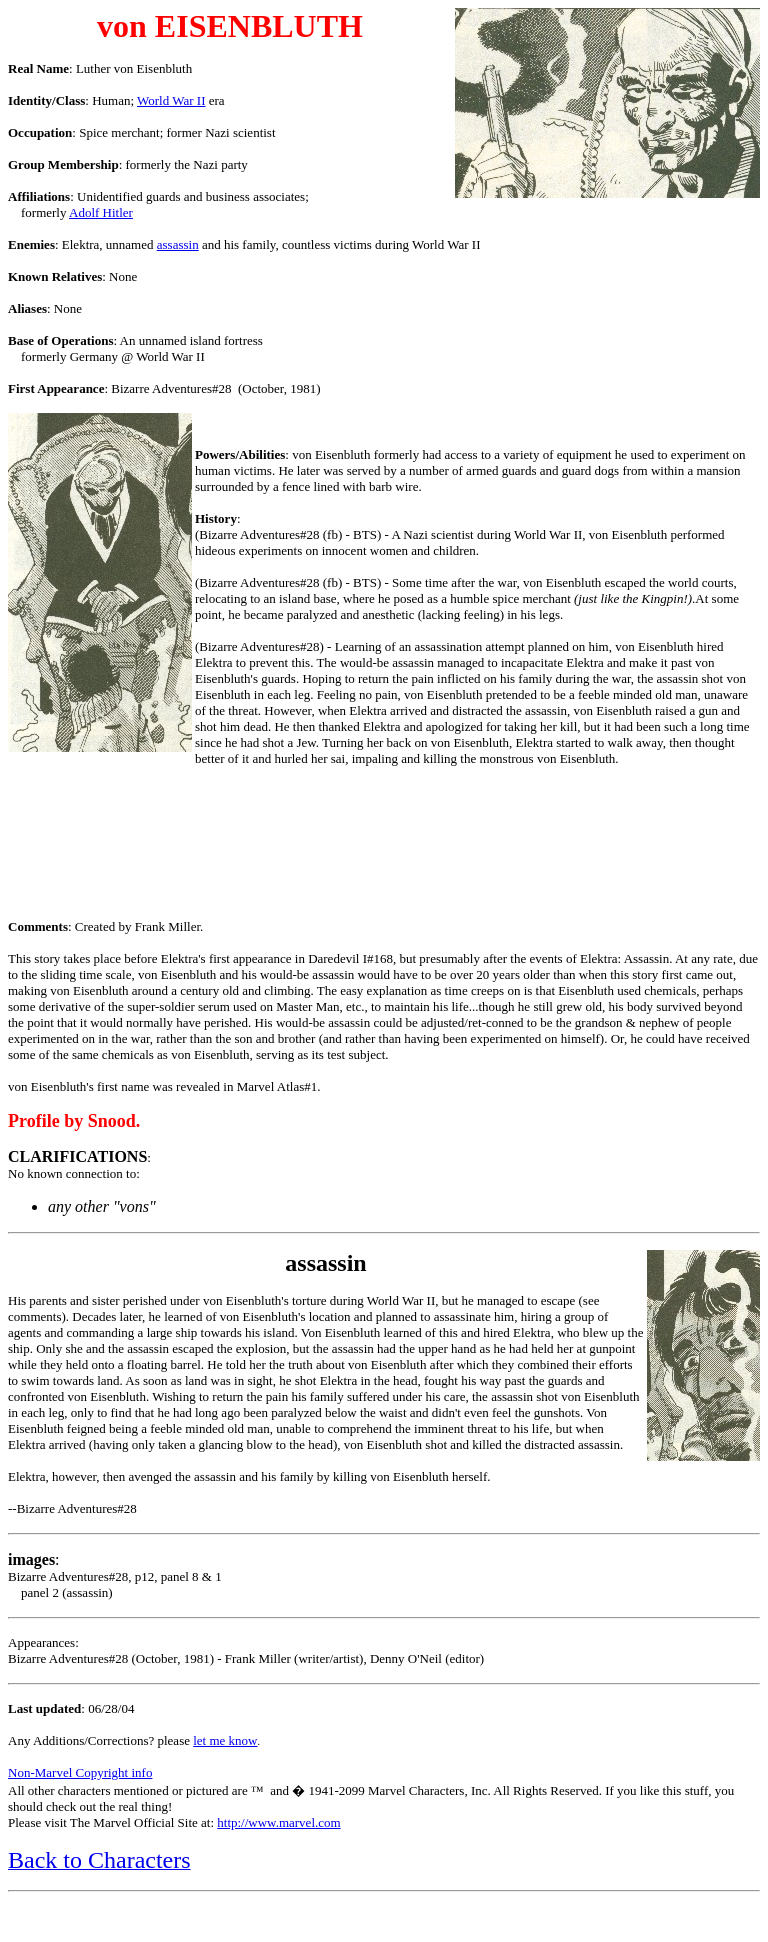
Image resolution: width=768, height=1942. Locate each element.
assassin (178, 244)
